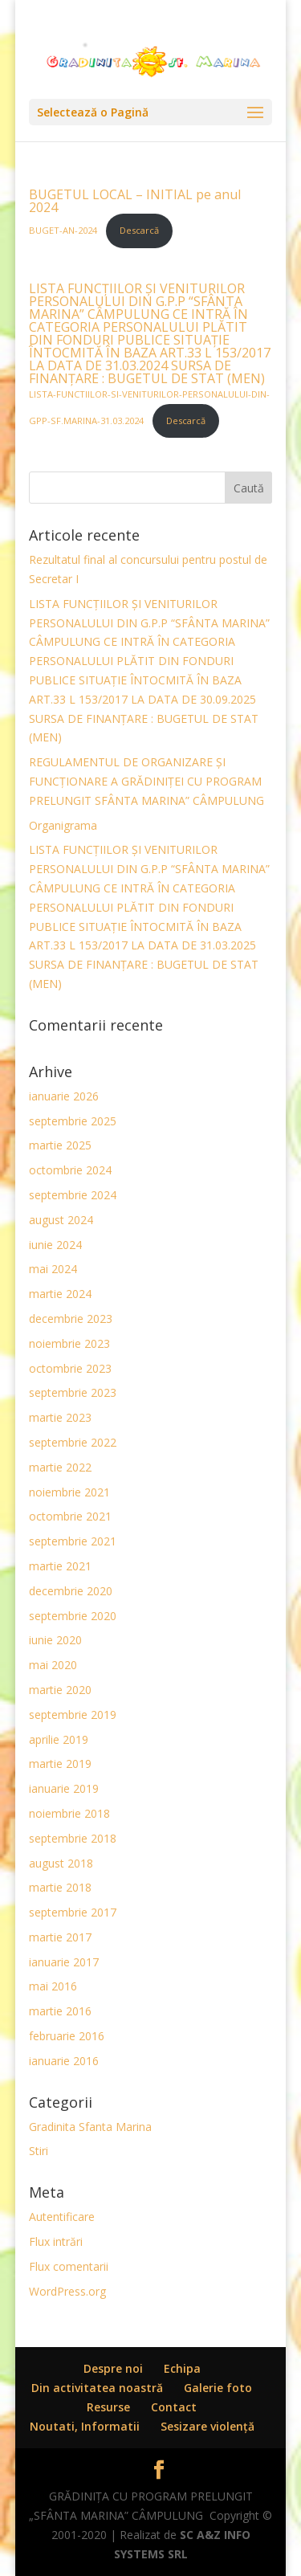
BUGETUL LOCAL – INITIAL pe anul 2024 (135, 201)
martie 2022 (60, 1467)
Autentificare (62, 2216)
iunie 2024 (55, 1244)
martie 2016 (60, 2011)
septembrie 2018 (72, 1838)
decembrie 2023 (70, 1318)
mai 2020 (53, 1664)
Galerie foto (218, 2387)
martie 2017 (60, 1937)
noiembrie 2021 (69, 1492)
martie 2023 (60, 1417)
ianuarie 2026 (64, 1096)
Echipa (182, 2368)
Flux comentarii (68, 2266)
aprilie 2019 (58, 1739)
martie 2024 (60, 1293)
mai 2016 (53, 1986)
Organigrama (63, 825)
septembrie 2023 (72, 1392)
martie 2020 (60, 1689)
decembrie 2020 (70, 1590)
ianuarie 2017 (64, 1962)
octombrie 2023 (70, 1368)
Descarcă (139, 230)
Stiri (38, 2150)
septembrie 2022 (72, 1442)
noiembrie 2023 (69, 1343)
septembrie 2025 (72, 1121)
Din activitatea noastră (97, 2387)
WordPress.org (67, 2291)
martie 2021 (60, 1566)
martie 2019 (60, 1763)
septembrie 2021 (72, 1541)
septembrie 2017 (72, 1912)
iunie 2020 (55, 1639)
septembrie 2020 (72, 1615)
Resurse (108, 2407)
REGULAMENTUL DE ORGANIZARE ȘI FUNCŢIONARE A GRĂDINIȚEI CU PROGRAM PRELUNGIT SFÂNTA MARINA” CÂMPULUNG (146, 781)
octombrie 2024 (70, 1170)
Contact (174, 2407)
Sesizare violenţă (207, 2426)
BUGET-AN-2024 (64, 230)
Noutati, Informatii (85, 2426)
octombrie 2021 (70, 1516)
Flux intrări (56, 2241)
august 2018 (61, 1863)
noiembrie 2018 (69, 1813)
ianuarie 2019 (64, 1788)
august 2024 (61, 1219)
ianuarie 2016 (64, 2060)
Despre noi (113, 2368)
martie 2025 (60, 1145)
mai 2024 (53, 1268)
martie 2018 (60, 1887)
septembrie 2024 (72, 1194)
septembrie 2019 (72, 1714)
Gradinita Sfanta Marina (90, 2126)
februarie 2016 (66, 2035)
